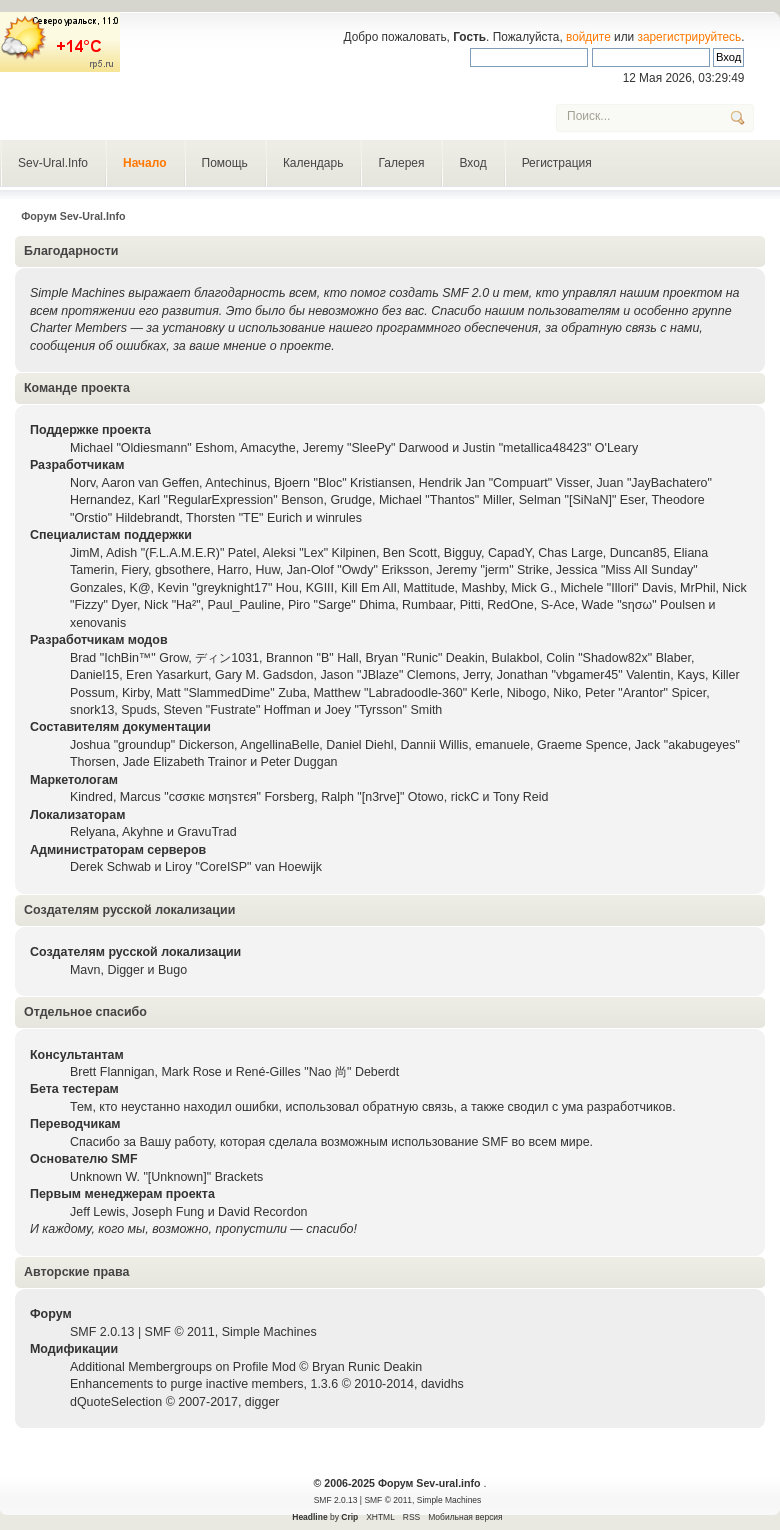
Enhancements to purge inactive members (187, 1384)
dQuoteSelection (116, 1402)
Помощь (225, 163)
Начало (144, 163)
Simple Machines (269, 1332)
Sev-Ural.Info (53, 163)
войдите (588, 37)
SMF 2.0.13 (102, 1332)
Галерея (401, 163)
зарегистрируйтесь (690, 37)
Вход (472, 163)
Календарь (313, 163)
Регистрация (557, 163)
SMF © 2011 (180, 1332)
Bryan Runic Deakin (367, 1367)
